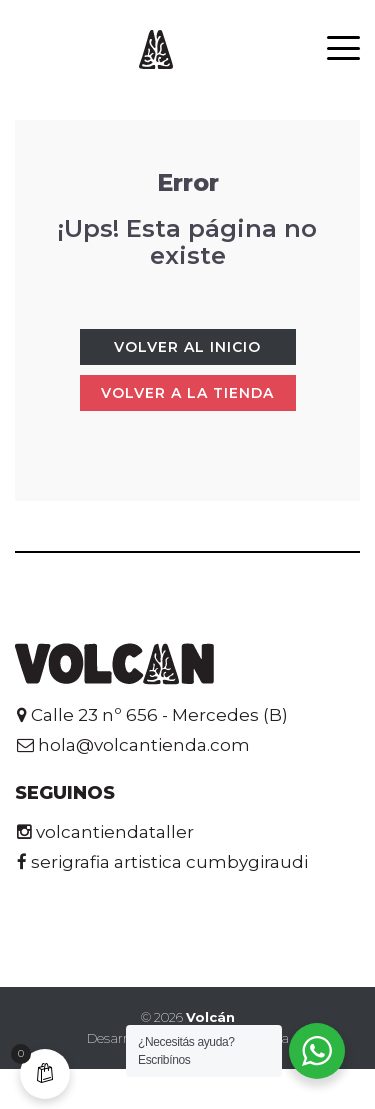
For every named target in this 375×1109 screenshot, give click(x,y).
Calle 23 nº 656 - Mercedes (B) (152, 715)
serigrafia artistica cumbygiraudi (162, 862)
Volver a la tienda (187, 393)
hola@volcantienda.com (133, 745)
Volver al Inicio (187, 347)
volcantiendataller (105, 832)
